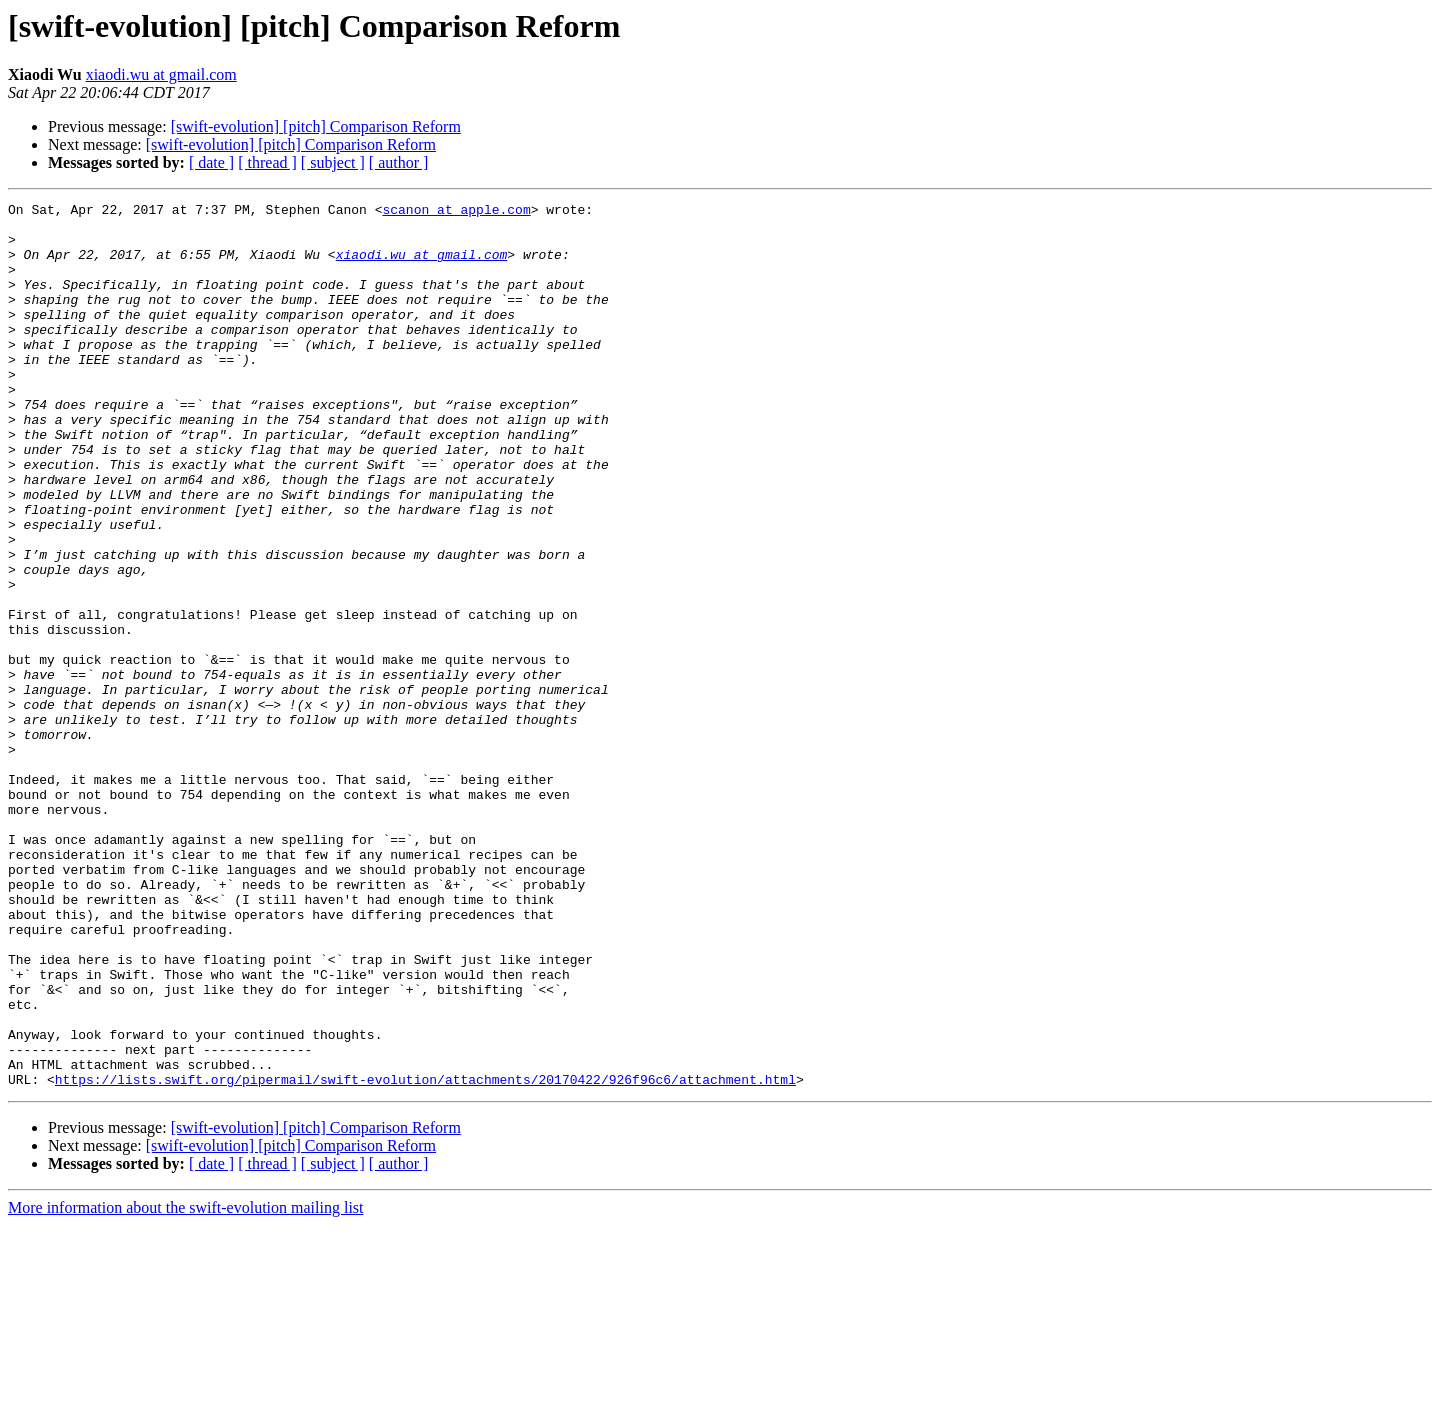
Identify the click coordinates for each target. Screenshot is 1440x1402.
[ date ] (211, 162)
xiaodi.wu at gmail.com (161, 74)
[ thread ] (267, 162)
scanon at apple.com (456, 212)
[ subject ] (333, 162)
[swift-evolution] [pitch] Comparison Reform (316, 126)
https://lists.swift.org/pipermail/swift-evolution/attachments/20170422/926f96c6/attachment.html (425, 1256)
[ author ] (399, 162)
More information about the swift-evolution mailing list (186, 1384)
